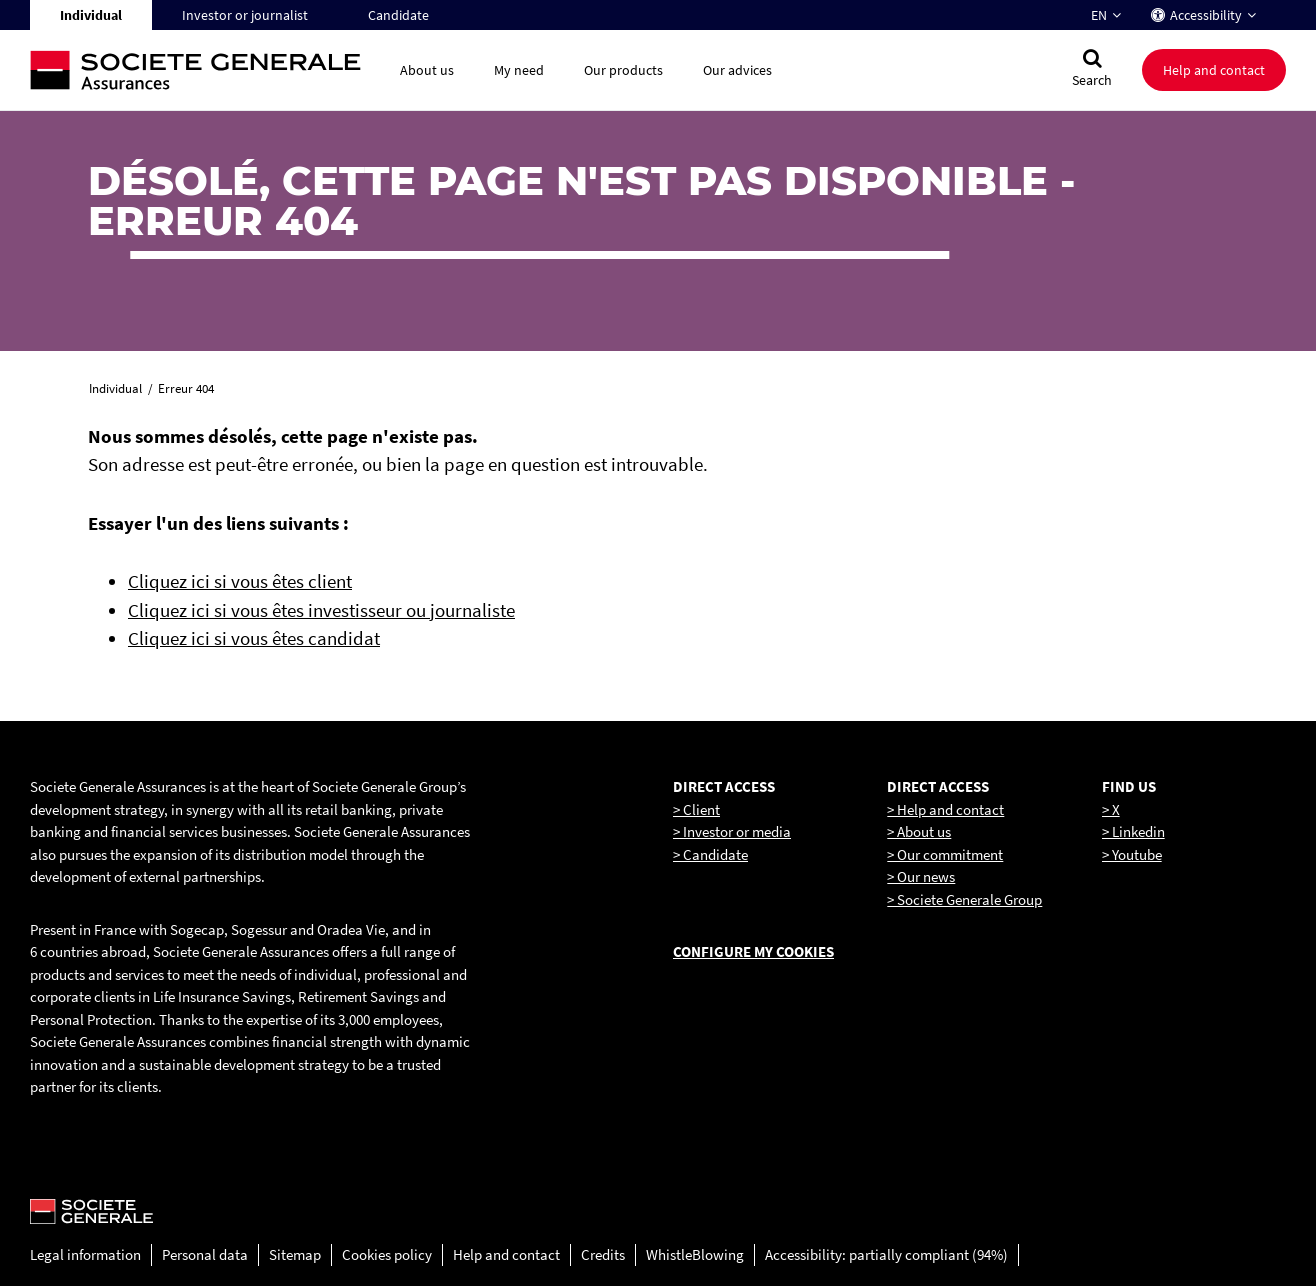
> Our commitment (945, 854)
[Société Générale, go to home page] (205, 70)
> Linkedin (1133, 831)
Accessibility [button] (1206, 15)
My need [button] (519, 70)
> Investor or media (732, 831)
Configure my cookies (753, 951)
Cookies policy (387, 1254)
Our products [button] (623, 70)
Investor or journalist (245, 15)
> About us (919, 831)
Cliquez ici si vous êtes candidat (254, 638)
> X (1111, 809)
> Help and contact (945, 809)
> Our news (921, 876)
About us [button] (427, 70)
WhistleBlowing (695, 1254)
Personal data (205, 1254)
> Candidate (710, 854)
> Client (696, 809)
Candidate (398, 15)
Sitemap (295, 1254)
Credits (603, 1254)
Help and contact (506, 1254)
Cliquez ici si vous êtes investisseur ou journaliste (321, 610)
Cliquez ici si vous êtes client (240, 581)
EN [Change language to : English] (1099, 15)
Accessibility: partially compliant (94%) (886, 1254)
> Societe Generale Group (964, 899)
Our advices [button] (737, 70)
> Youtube (1132, 854)
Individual (91, 15)
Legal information (85, 1254)
